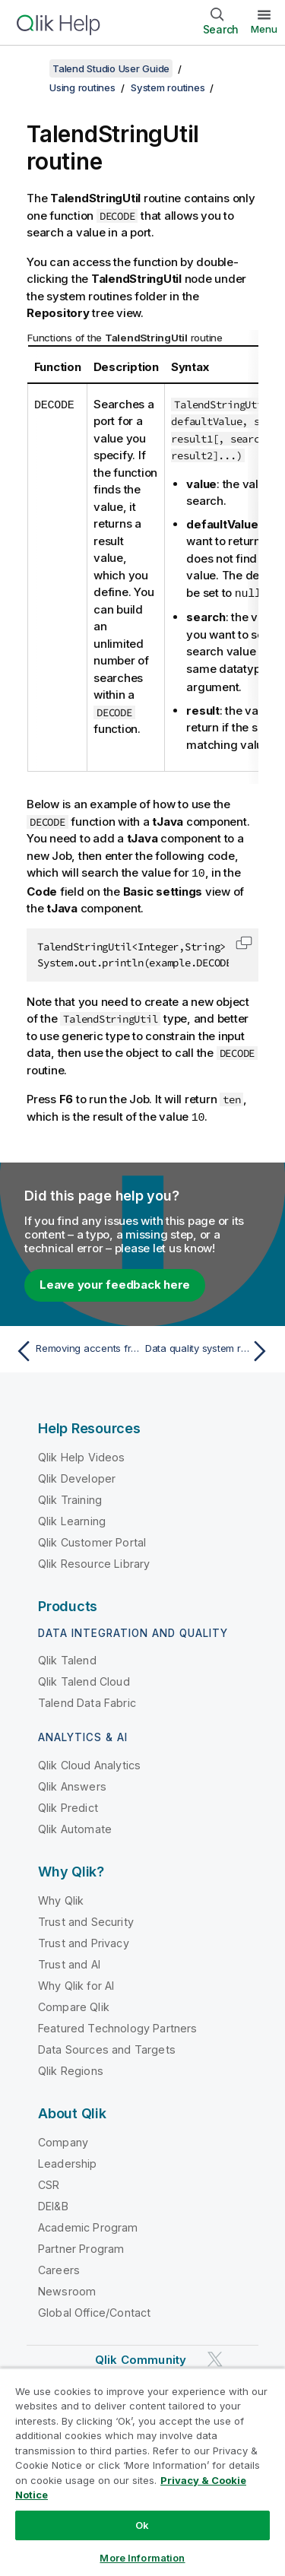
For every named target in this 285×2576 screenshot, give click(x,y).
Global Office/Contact (94, 2309)
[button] (244, 940)
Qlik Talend (67, 1657)
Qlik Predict (68, 1804)
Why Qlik (61, 1897)
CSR (48, 2181)
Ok (142, 2525)
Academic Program (88, 2224)
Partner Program (81, 2245)
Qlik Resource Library (94, 1560)
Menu (264, 29)
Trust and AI (69, 1961)
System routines (167, 87)
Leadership (67, 2160)
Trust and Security (86, 1918)
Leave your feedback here (115, 1281)
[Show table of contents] (30, 68)
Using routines (82, 87)
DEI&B (53, 2203)
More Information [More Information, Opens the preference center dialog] (142, 2558)
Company (63, 2139)
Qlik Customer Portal (92, 1539)
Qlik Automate (75, 1825)
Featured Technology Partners (117, 2025)
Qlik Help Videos (81, 1454)
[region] (142, 2472)
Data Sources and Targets (107, 2046)
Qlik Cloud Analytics (89, 1762)
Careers (59, 2266)
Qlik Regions (70, 2067)
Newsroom (67, 2288)
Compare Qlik (73, 2003)
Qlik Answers (72, 1783)
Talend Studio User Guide (110, 68)
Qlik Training (70, 1496)
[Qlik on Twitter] (215, 2356)
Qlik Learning (72, 1518)
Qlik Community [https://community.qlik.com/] (140, 2356)
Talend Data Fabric (87, 1699)
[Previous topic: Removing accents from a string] (75, 1348)
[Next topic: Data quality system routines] (209, 1348)
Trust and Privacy (83, 1940)
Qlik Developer (77, 1475)
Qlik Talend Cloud (84, 1678)
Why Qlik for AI (76, 1982)
